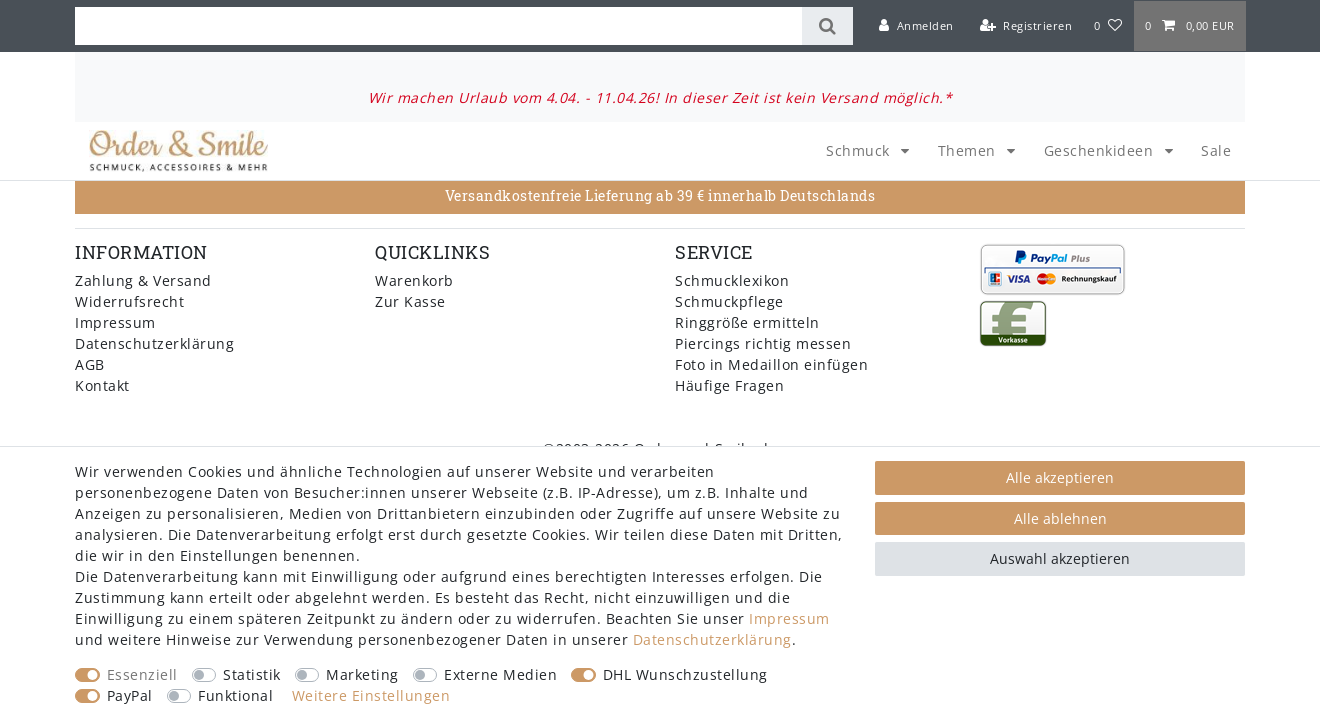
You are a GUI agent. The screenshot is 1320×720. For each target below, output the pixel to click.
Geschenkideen (1101, 150)
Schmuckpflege (729, 301)
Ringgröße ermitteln (747, 322)
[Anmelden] (916, 26)
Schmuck (860, 150)
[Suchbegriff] (438, 26)
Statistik (252, 674)
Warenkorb (414, 280)
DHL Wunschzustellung (685, 674)
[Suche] (827, 26)
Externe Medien (500, 674)
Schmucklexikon (732, 280)
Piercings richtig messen (763, 343)
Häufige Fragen (729, 385)
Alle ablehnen (1060, 518)
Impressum (115, 322)
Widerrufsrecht (129, 301)
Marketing (362, 674)
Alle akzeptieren (1060, 477)
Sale (1216, 150)
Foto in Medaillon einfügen (771, 364)
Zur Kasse (410, 301)
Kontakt (102, 385)
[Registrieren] (1025, 26)
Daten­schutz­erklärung (712, 639)
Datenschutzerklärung (154, 343)
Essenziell (142, 674)
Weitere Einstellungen (371, 695)
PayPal (130, 695)
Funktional (235, 695)
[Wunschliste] (1108, 26)
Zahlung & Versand (143, 280)
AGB (90, 364)
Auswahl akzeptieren (1060, 558)
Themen (969, 150)
